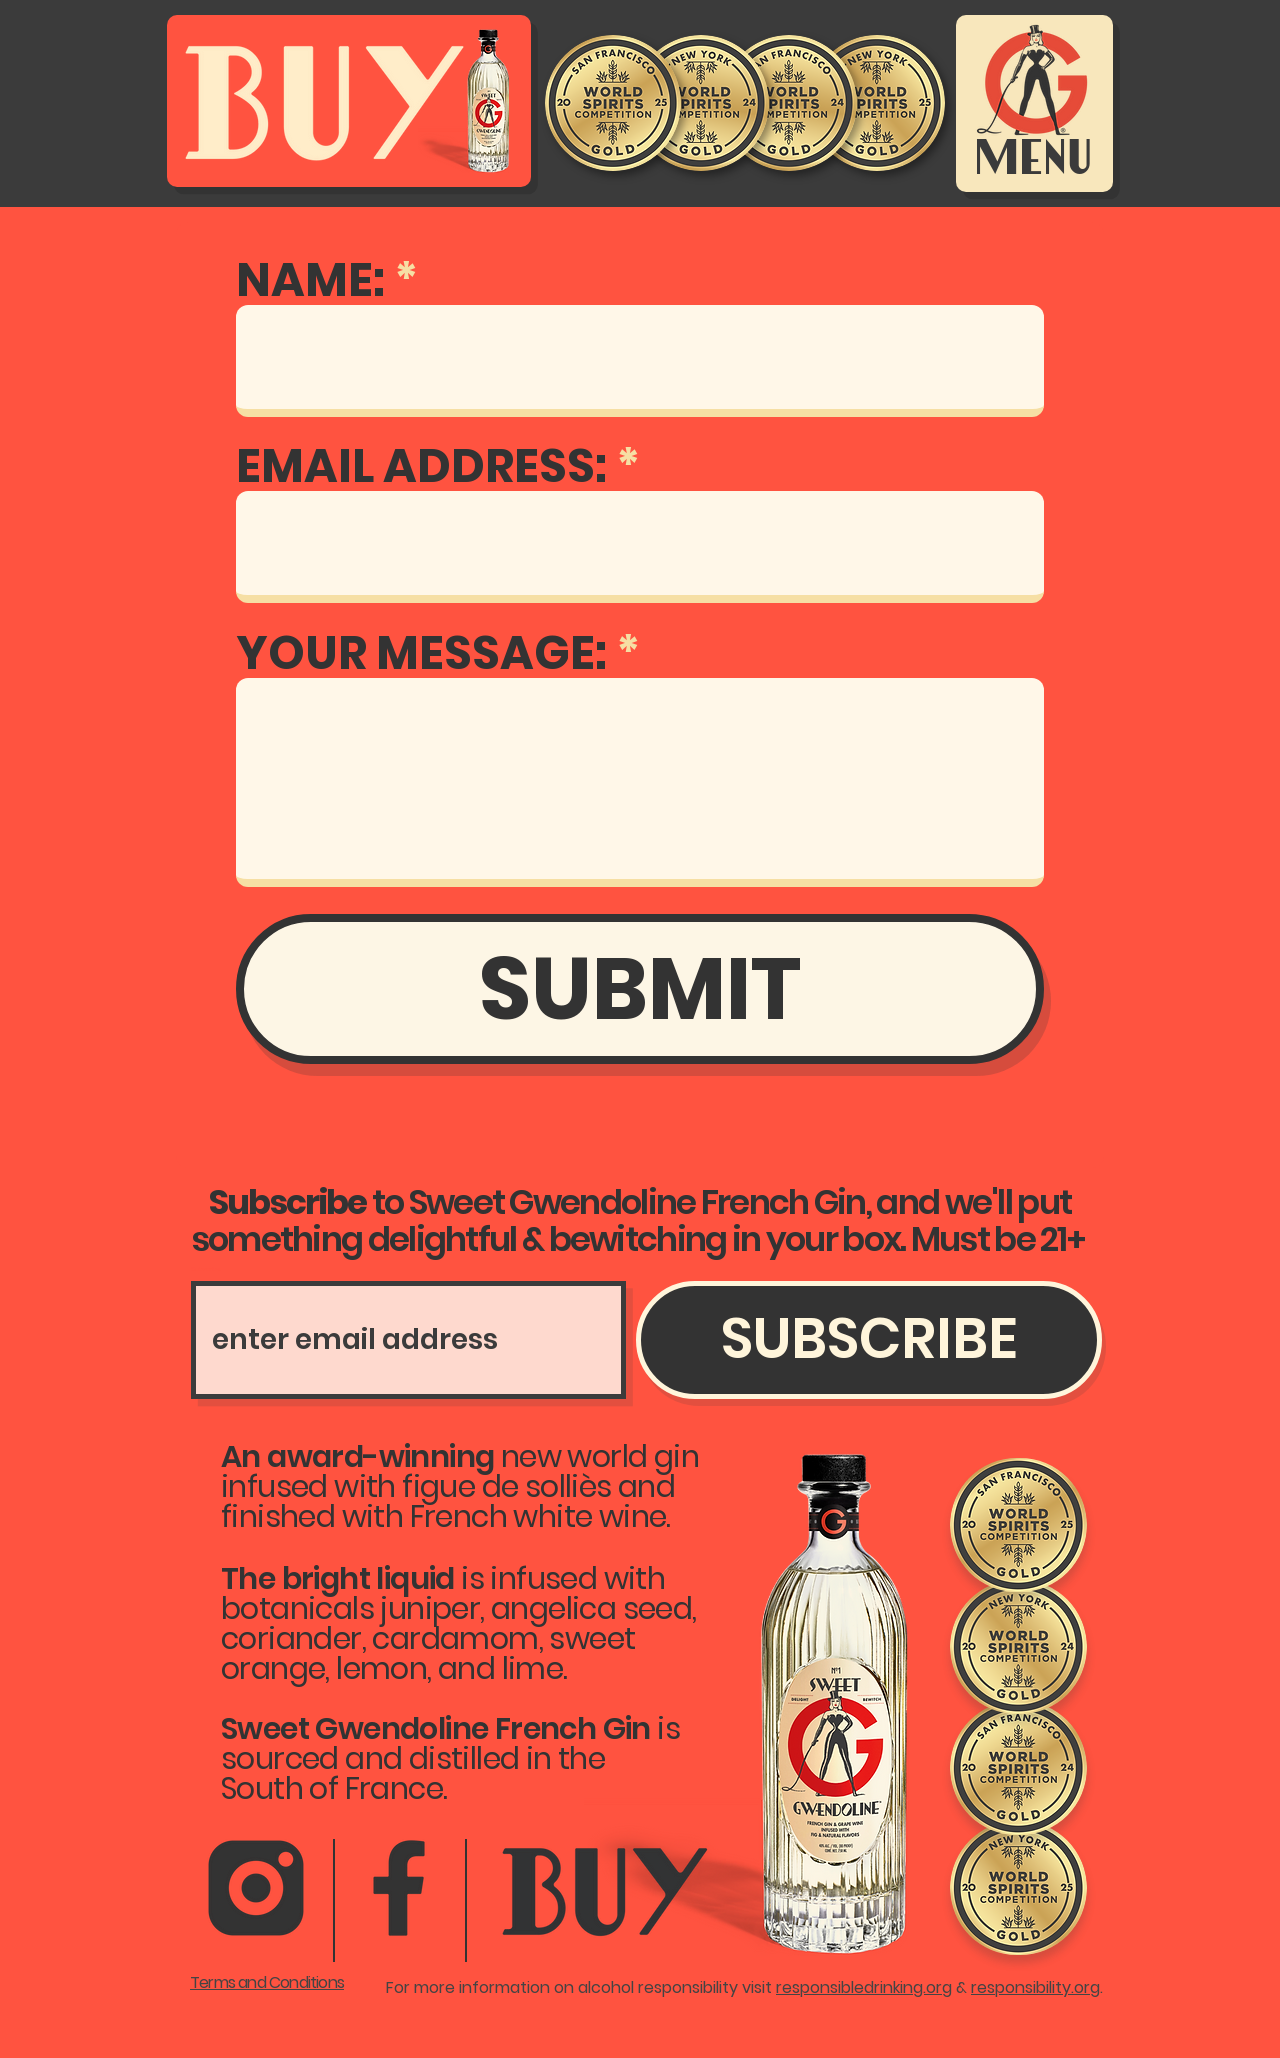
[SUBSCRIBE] (869, 1340)
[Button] (609, 1893)
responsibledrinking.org (864, 1987)
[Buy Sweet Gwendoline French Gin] (349, 98)
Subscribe (206, 1269)
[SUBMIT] (640, 989)
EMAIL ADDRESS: (421, 466)
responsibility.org (1035, 1987)
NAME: (310, 280)
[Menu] (1033, 102)
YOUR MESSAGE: (421, 653)
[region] (607, 1890)
